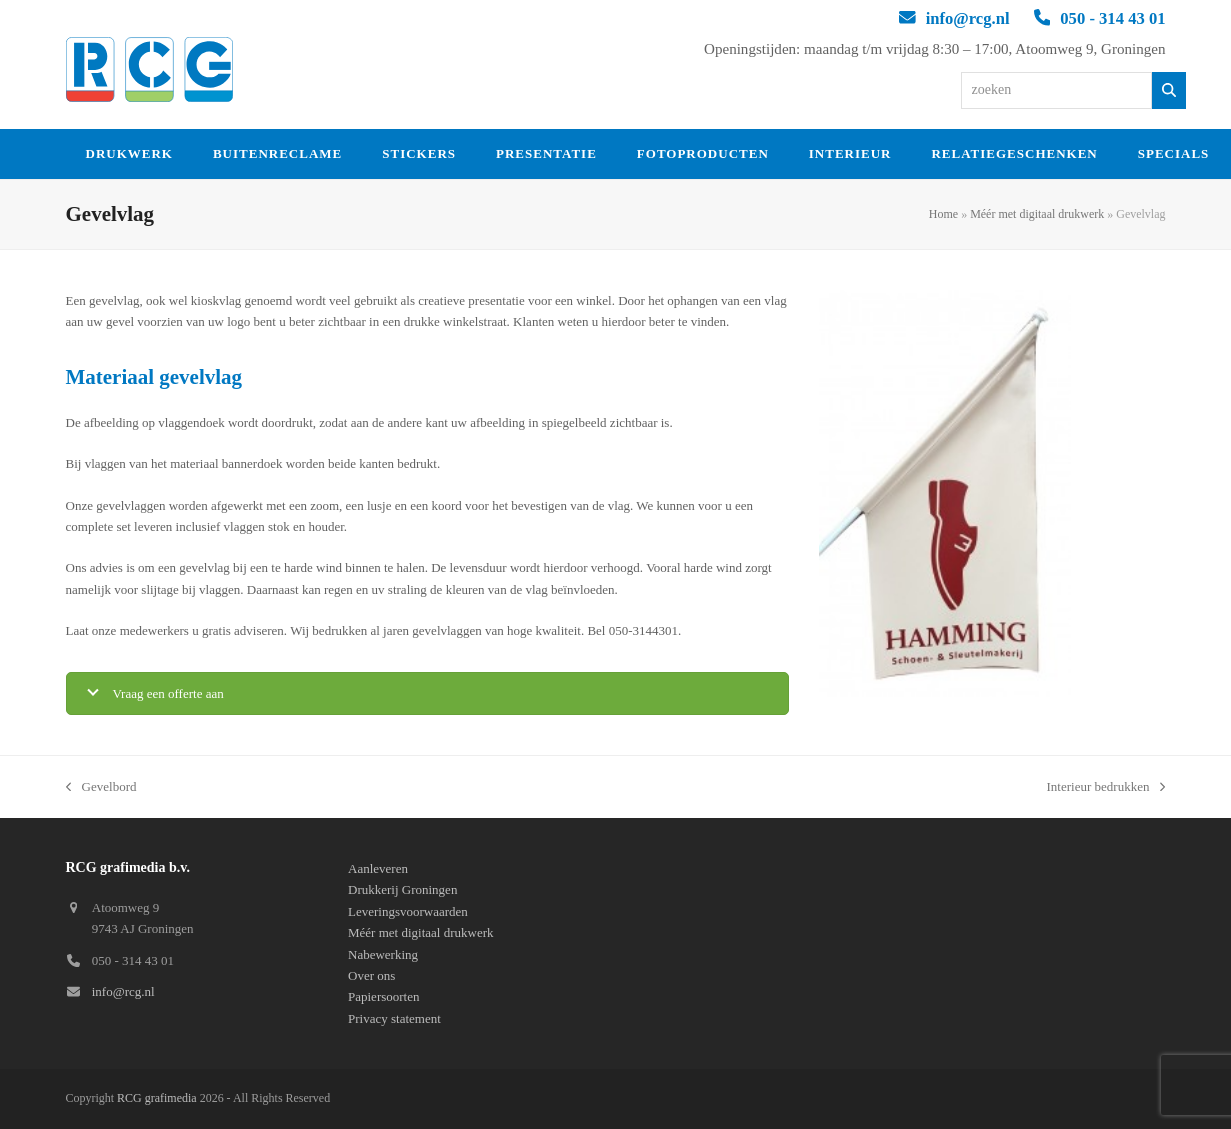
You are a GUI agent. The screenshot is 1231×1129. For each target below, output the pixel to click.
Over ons (371, 975)
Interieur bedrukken (1106, 788)
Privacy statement (394, 1018)
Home (943, 214)
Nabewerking (383, 954)
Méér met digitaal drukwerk (1037, 214)
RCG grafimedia (157, 1098)
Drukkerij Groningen (402, 889)
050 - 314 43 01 (1112, 18)
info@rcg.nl (968, 18)
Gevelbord (101, 788)
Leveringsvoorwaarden (408, 911)
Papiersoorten (383, 996)
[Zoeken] (1169, 90)
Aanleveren (378, 868)
